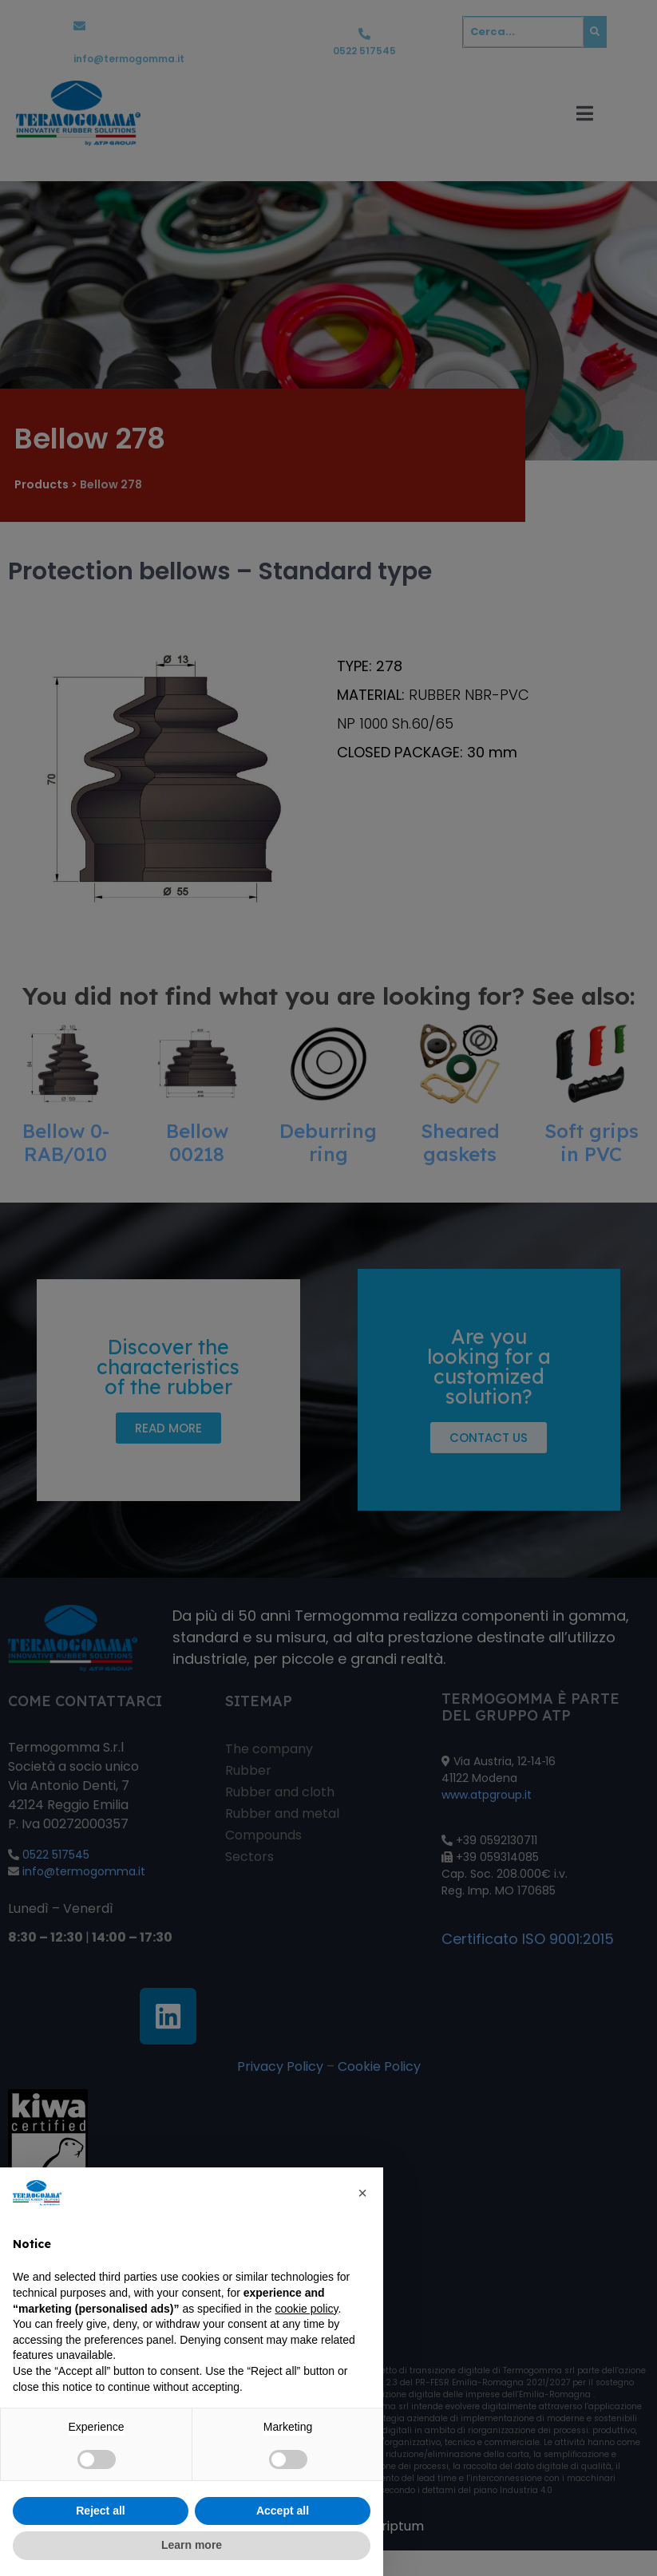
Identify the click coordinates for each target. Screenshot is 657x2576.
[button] (362, 2193)
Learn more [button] (191, 2544)
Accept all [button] (282, 2510)
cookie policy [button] (306, 2308)
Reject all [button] (100, 2510)
